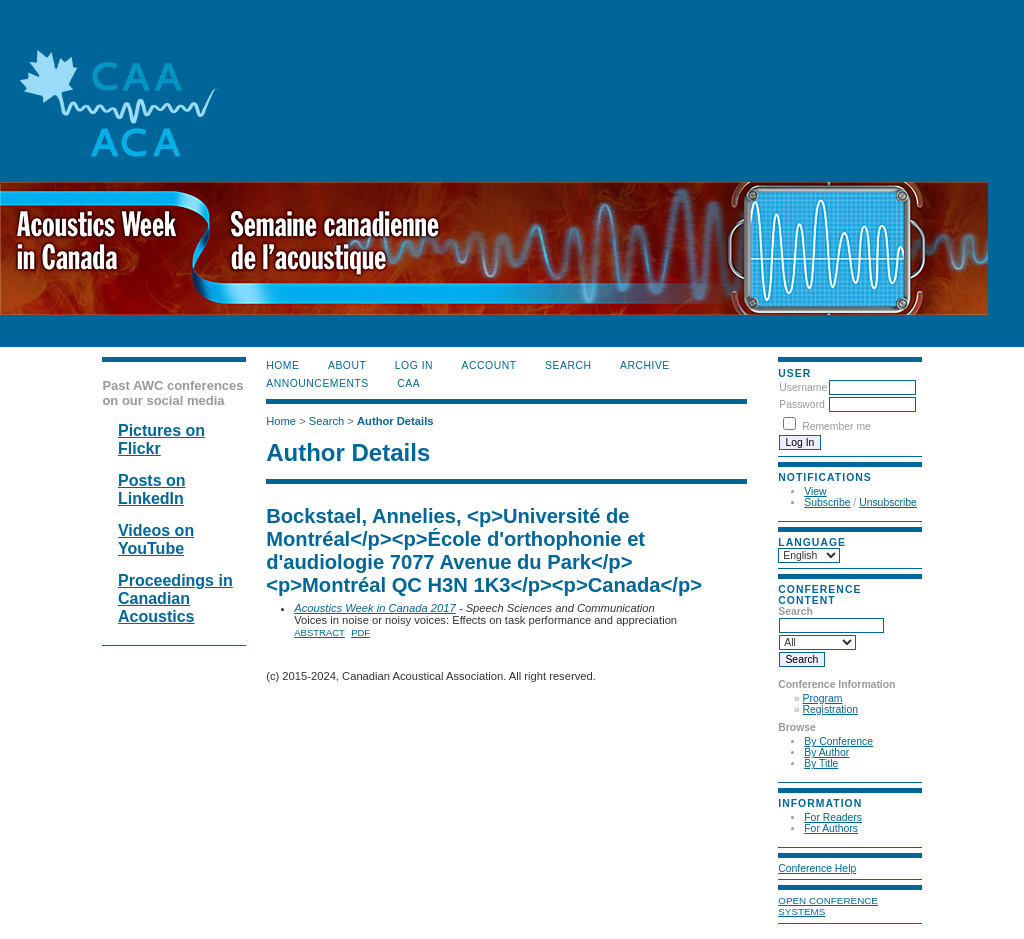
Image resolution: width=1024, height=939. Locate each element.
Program (823, 698)
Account (489, 365)
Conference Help (817, 868)
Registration (830, 709)
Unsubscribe (888, 502)
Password (802, 404)
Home (282, 365)
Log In (414, 365)
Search (568, 365)
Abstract (319, 632)
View (815, 491)
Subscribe (827, 502)
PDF (360, 632)
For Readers (833, 817)
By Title (821, 763)
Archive (645, 365)
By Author (826, 752)
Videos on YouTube (156, 539)
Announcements (317, 383)
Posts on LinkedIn (152, 489)
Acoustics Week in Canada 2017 (375, 608)
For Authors (831, 828)
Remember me (836, 426)
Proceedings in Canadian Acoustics (175, 598)
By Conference (838, 741)
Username (803, 387)
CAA (408, 383)
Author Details (395, 421)
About (347, 365)
